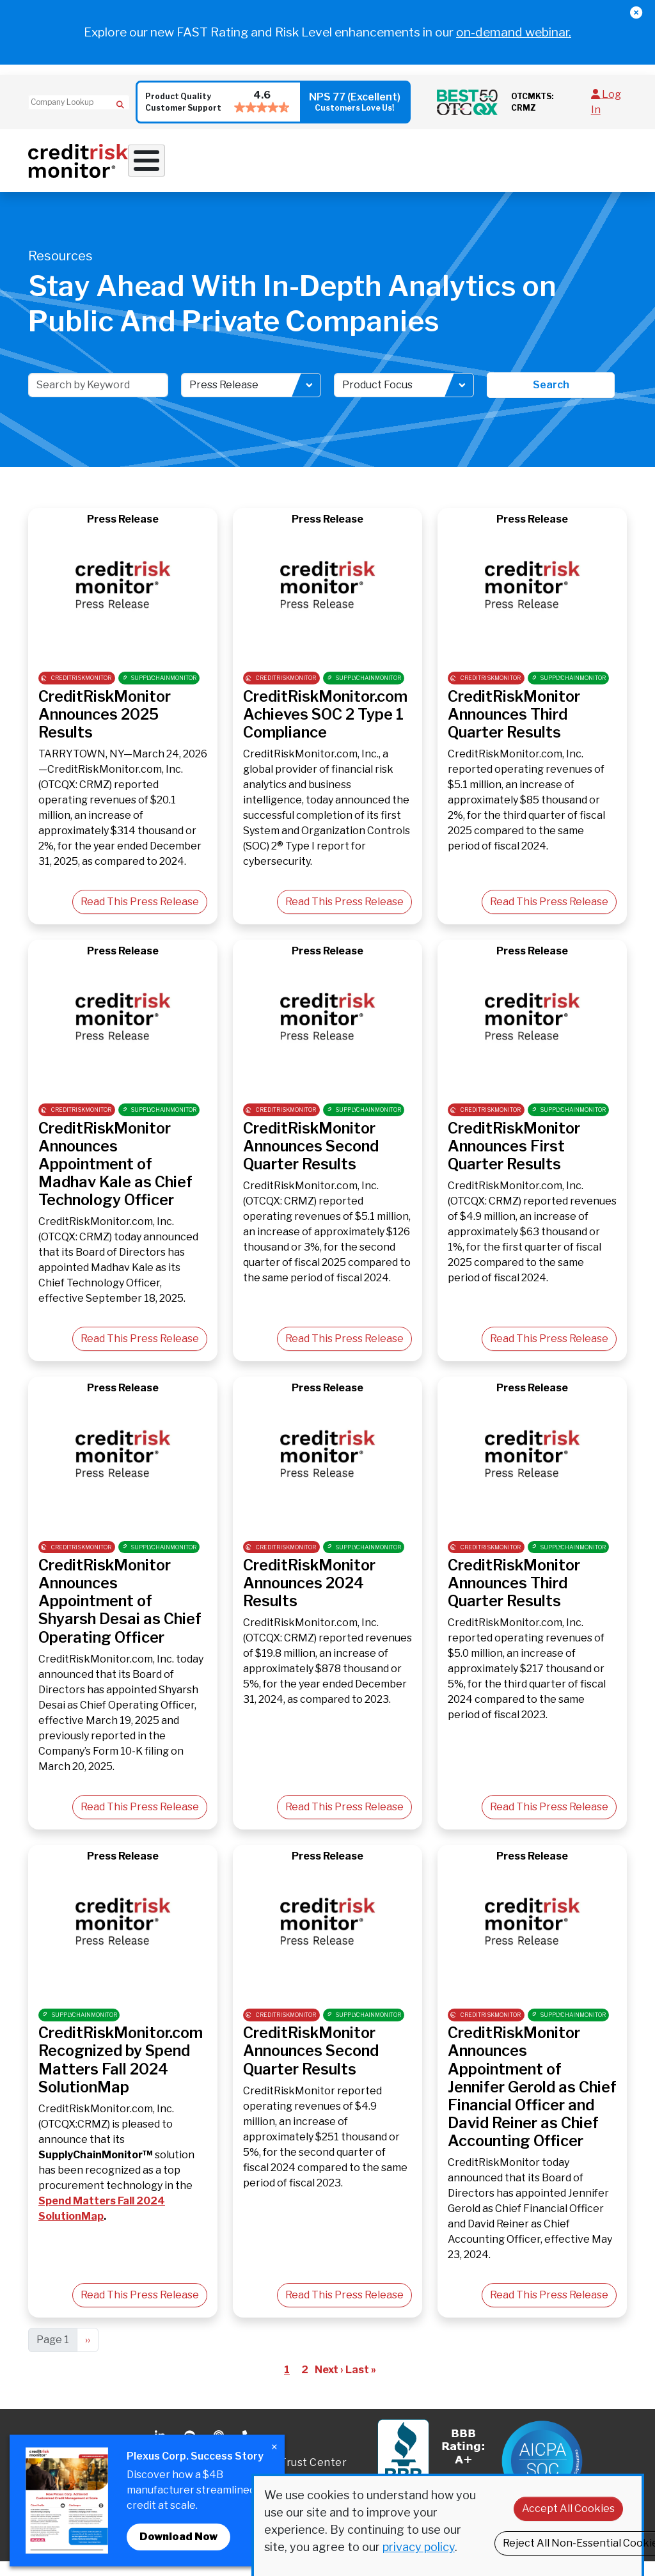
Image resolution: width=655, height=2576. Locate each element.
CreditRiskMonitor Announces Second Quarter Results (311, 1160)
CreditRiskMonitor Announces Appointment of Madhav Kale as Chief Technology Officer (115, 1178)
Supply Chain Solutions (335, 171)
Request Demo (597, 166)
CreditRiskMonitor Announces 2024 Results (309, 1597)
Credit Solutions (258, 165)
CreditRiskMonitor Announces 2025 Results (104, 728)
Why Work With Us (171, 165)
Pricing (543, 165)
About (495, 165)
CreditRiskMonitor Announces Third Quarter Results (514, 728)
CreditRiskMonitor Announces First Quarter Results (514, 1160)
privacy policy (419, 2547)
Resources (440, 165)
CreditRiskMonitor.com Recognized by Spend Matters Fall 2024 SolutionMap (120, 2074)
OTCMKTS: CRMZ (532, 102)
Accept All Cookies (568, 2508)
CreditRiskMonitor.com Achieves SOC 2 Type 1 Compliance (325, 728)
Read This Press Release (140, 916)
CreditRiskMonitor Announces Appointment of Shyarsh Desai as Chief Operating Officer (119, 1615)
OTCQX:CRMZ (74, 2138)
